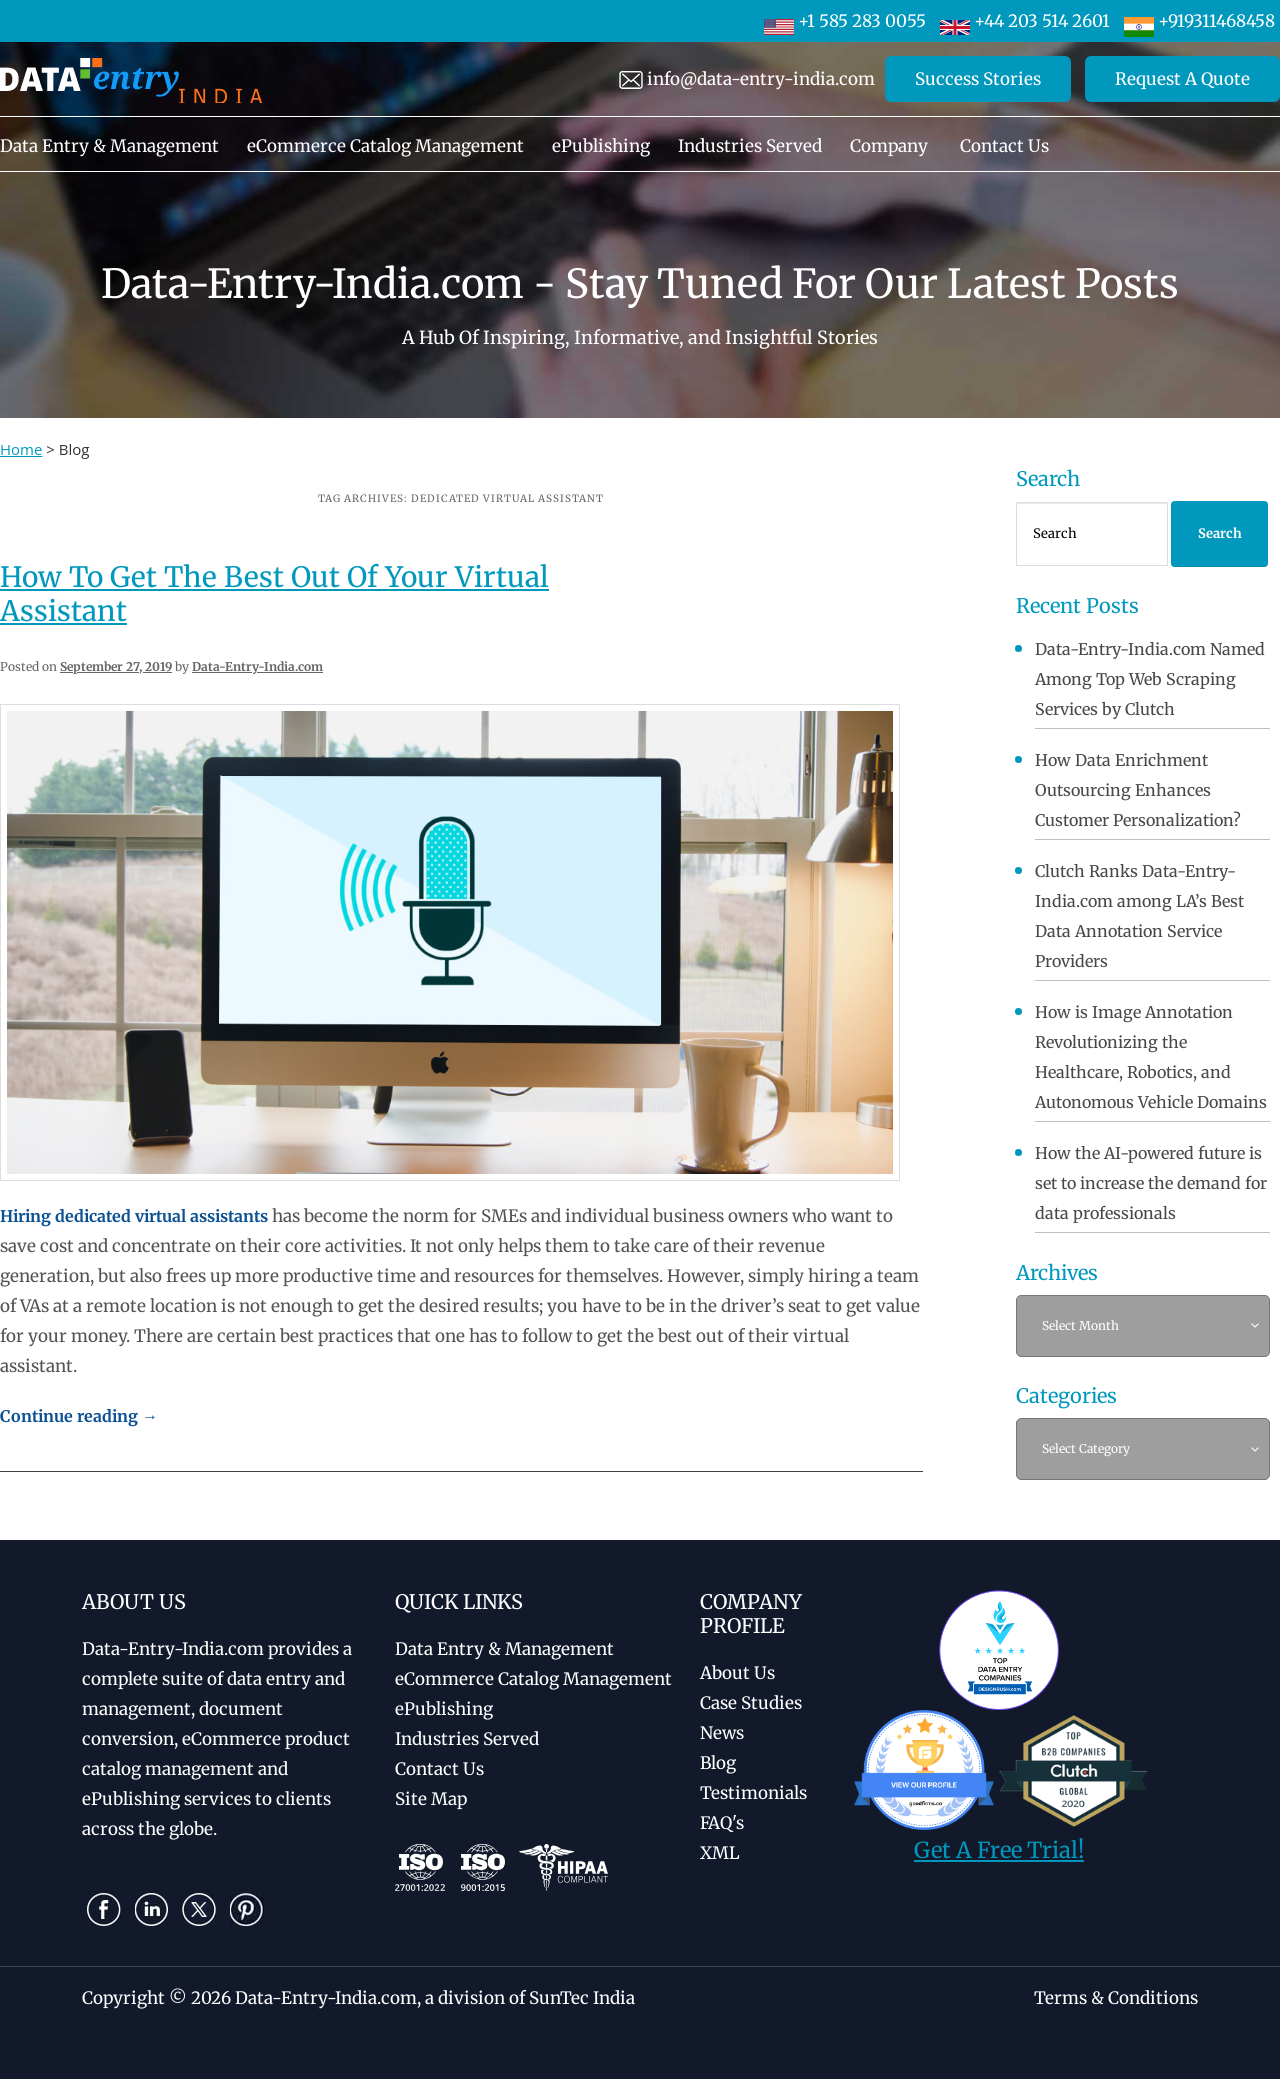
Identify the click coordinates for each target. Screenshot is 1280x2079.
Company (889, 146)
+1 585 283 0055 (845, 21)
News (722, 1733)
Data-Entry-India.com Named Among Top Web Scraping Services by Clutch (1150, 679)
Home (21, 449)
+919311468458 (1199, 21)
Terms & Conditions (1116, 1998)
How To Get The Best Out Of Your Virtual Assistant (274, 594)
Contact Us (1004, 146)
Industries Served (750, 146)
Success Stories (978, 79)
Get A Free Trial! (999, 1850)
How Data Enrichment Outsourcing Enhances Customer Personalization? (1138, 790)
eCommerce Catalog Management (385, 146)
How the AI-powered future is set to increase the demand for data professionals (1151, 1183)
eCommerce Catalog (533, 1679)
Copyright (123, 1998)
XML (720, 1853)
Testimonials (753, 1793)
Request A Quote (1182, 79)
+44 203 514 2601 (1025, 21)
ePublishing (601, 146)
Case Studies (751, 1703)
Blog (718, 1763)
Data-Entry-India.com (257, 666)
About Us (737, 1673)
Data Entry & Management (109, 146)
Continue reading (79, 1416)
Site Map (431, 1799)
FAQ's (722, 1823)
